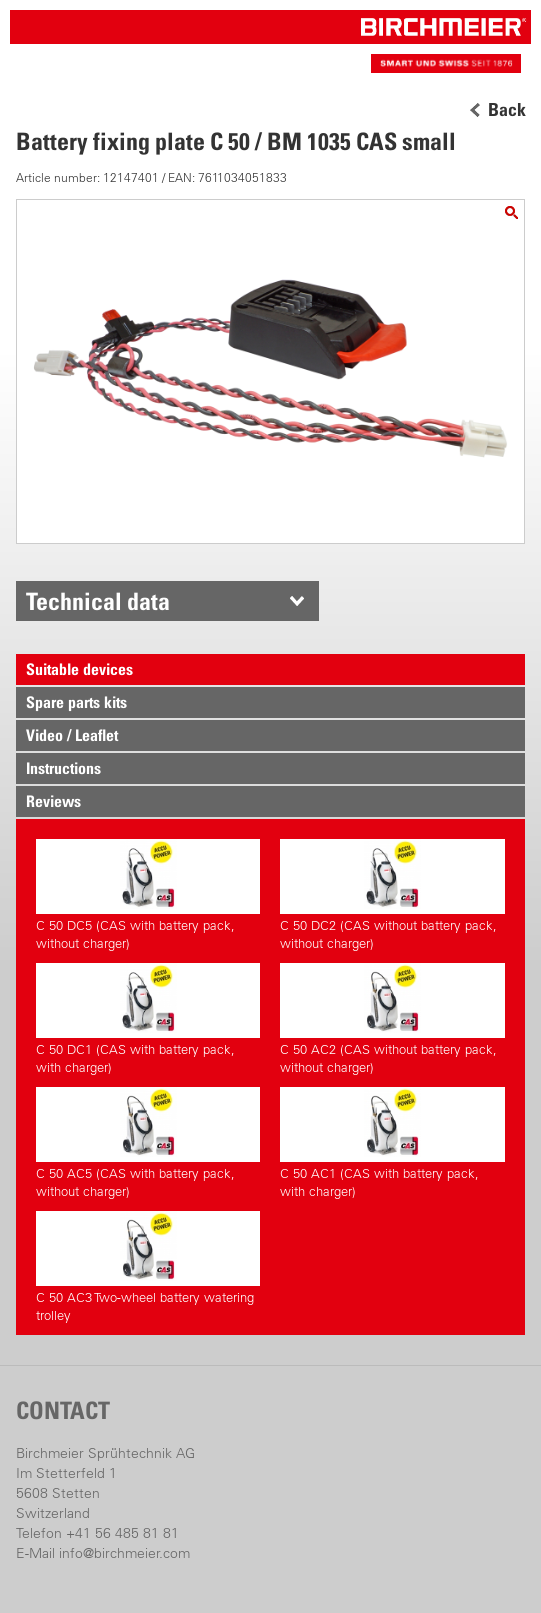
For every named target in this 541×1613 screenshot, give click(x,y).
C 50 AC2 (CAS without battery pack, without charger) (392, 1019)
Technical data (98, 601)
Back (507, 110)
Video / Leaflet (72, 735)
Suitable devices (79, 669)
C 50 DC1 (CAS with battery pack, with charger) (148, 1019)
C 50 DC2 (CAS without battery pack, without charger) (392, 895)
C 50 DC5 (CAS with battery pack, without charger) (148, 895)
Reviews (53, 801)
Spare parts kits (76, 702)
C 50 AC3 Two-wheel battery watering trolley (148, 1267)
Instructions (63, 768)
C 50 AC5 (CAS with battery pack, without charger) (148, 1143)
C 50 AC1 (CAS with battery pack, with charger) (392, 1143)
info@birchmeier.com (124, 1553)
